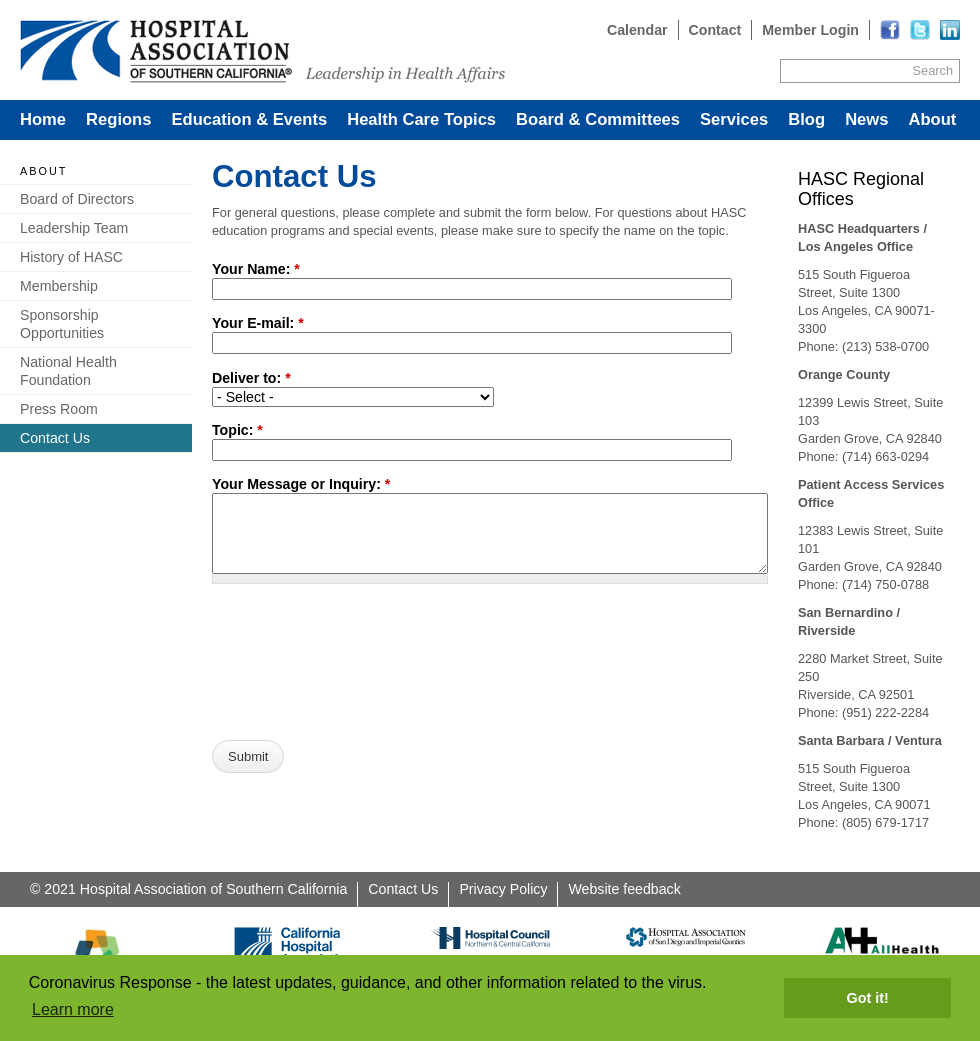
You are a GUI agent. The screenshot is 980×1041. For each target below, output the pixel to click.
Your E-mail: (258, 323)
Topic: (237, 430)
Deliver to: (251, 378)
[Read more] (950, 30)
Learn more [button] (73, 1009)
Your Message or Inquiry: (301, 484)
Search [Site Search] (933, 70)
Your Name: (256, 269)
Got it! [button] (868, 998)
